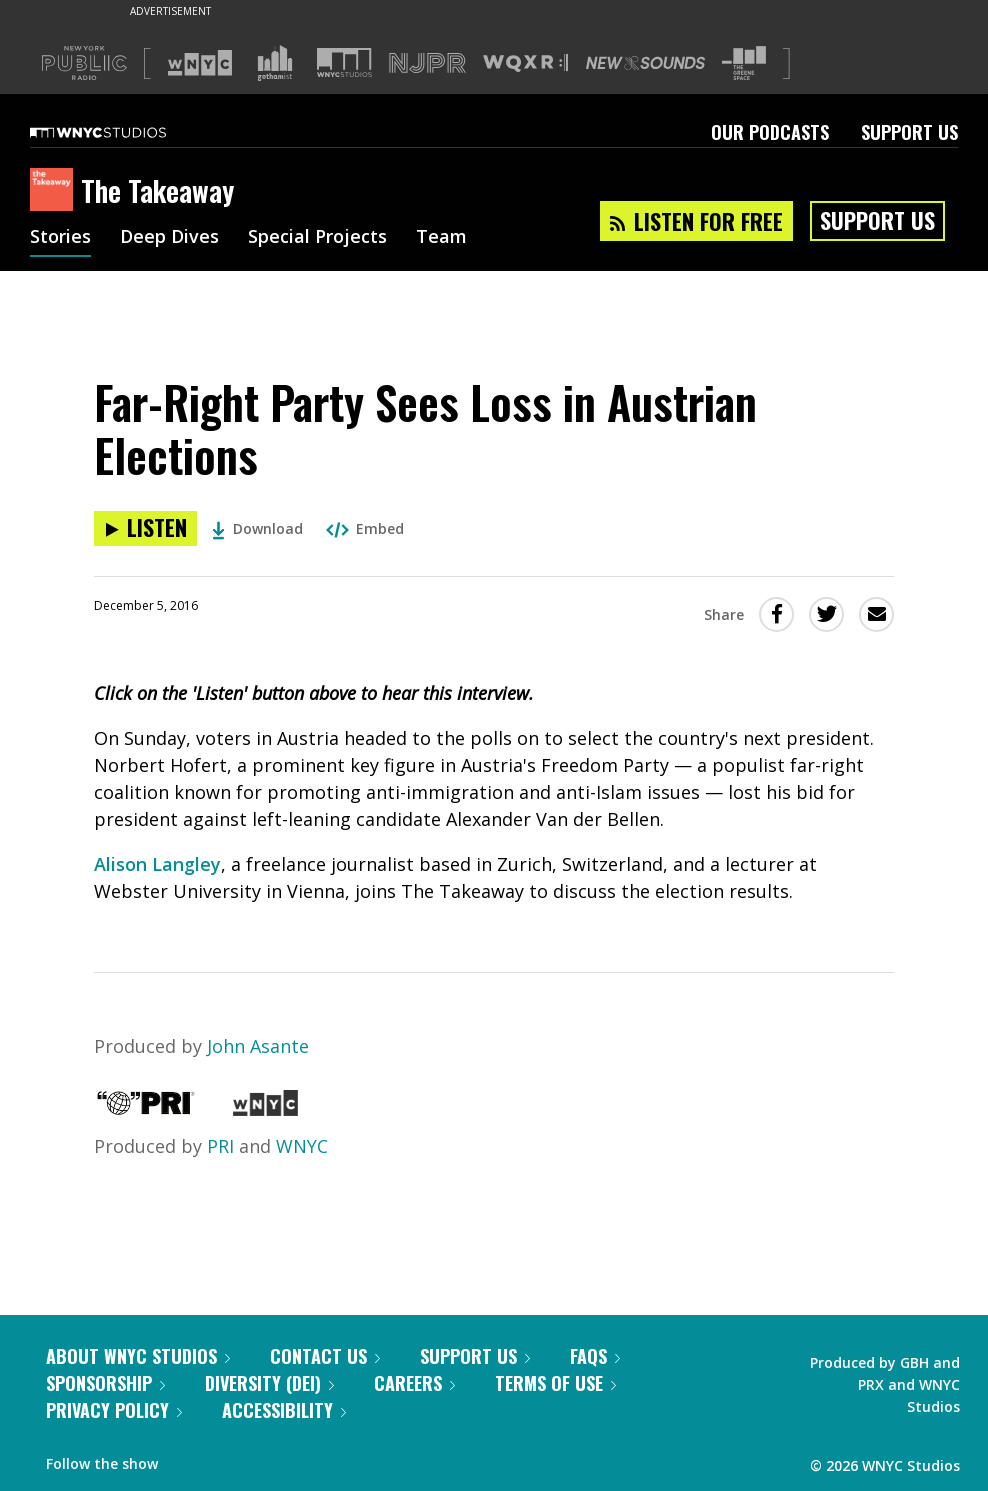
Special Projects (317, 238)
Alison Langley (157, 864)
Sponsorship (105, 1383)
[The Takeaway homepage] (55, 191)
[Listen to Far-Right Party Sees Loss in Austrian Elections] (145, 528)
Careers (414, 1383)
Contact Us (325, 1356)
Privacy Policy (114, 1410)
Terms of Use (555, 1383)
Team (441, 238)
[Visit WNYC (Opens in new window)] (200, 63)
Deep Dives (169, 238)
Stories (60, 238)
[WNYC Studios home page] (123, 132)
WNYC (302, 1146)
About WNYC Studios (138, 1356)
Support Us (909, 132)
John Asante (258, 1046)
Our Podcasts (770, 132)
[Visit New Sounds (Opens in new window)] (645, 63)
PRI (220, 1146)
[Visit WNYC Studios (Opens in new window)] (344, 62)
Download (257, 528)
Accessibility (284, 1410)
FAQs (595, 1356)
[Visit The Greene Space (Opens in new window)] (744, 63)
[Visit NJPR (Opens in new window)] (427, 63)
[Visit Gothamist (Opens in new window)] (275, 63)
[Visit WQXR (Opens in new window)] (525, 63)
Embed (365, 528)
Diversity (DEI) (269, 1383)
